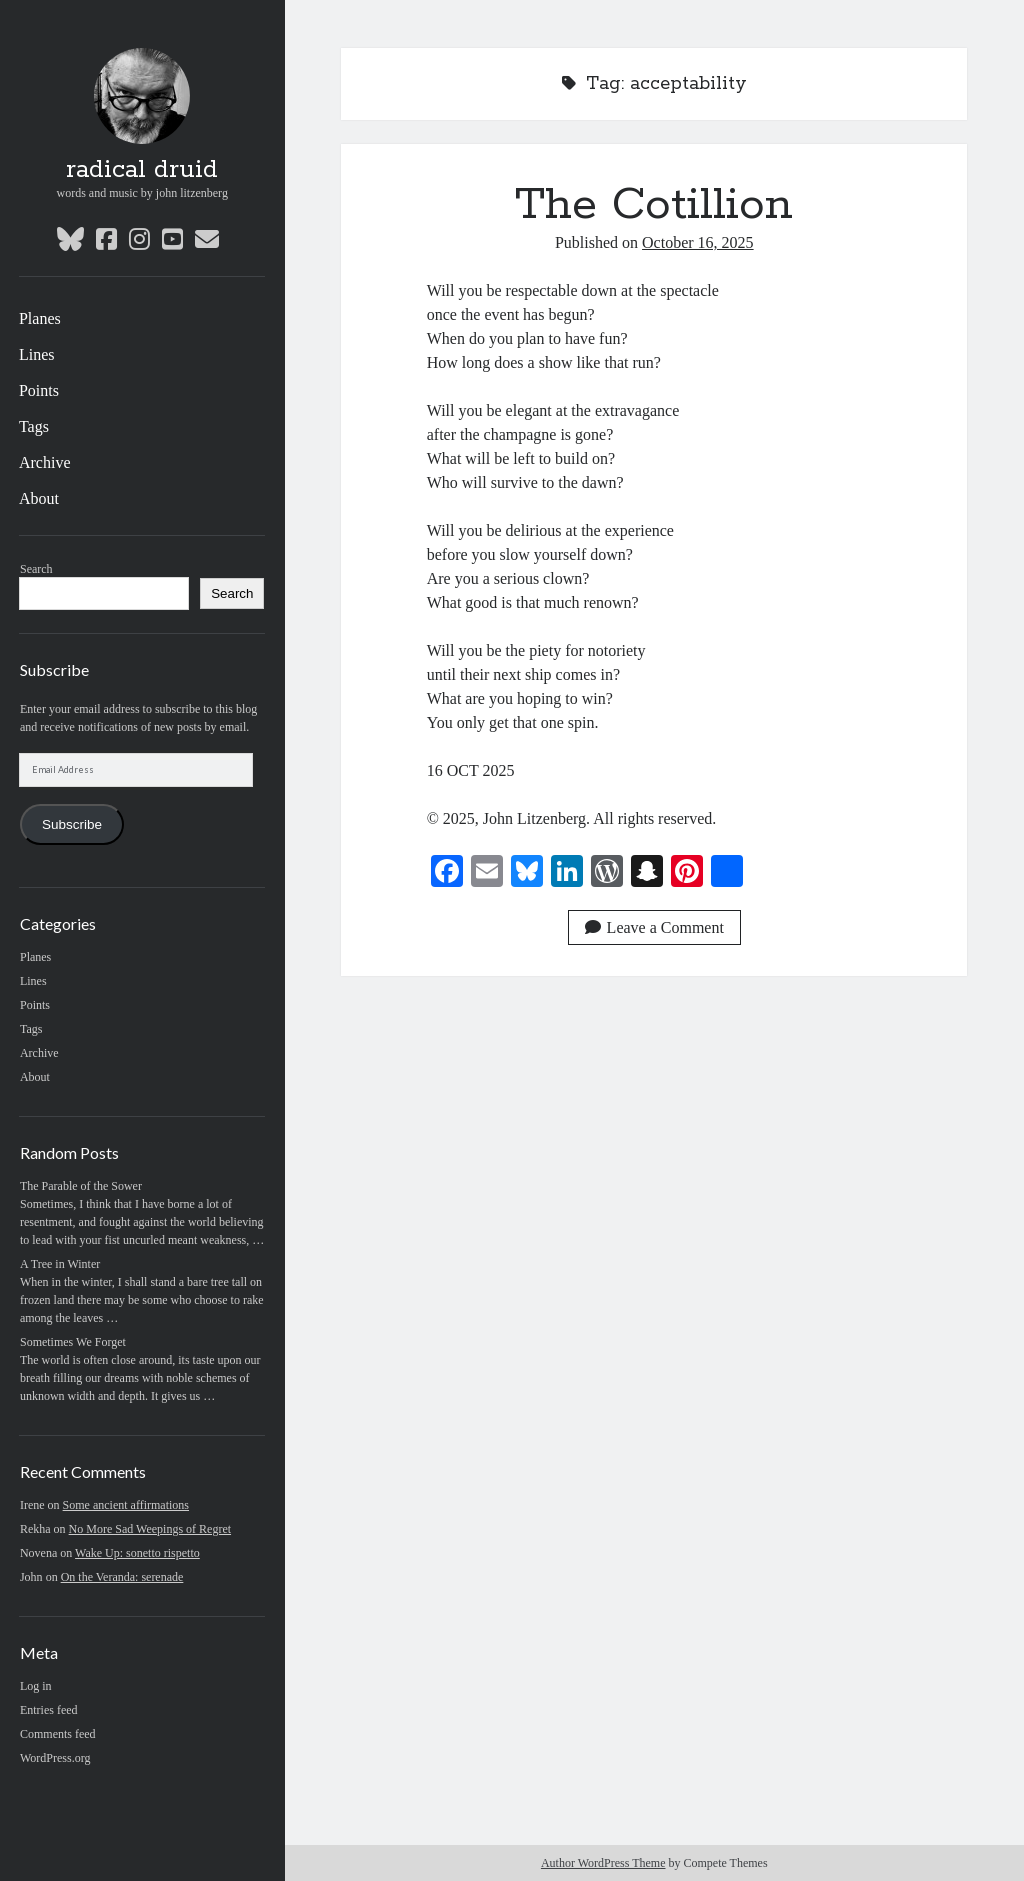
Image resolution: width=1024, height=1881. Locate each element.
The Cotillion (654, 205)
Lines (37, 354)
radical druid (142, 170)
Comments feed (58, 1734)
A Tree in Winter (60, 1264)
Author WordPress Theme (603, 1863)
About (39, 498)
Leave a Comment (654, 927)
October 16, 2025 (698, 242)
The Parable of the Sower (81, 1186)
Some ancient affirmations (126, 1505)
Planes (40, 318)
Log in (36, 1686)
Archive (45, 462)
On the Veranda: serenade (122, 1577)
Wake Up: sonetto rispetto (137, 1553)
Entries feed (49, 1710)
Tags (34, 426)
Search (36, 569)
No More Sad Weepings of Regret (150, 1529)
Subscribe (72, 824)
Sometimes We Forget (73, 1342)
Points (39, 390)
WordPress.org (55, 1758)
